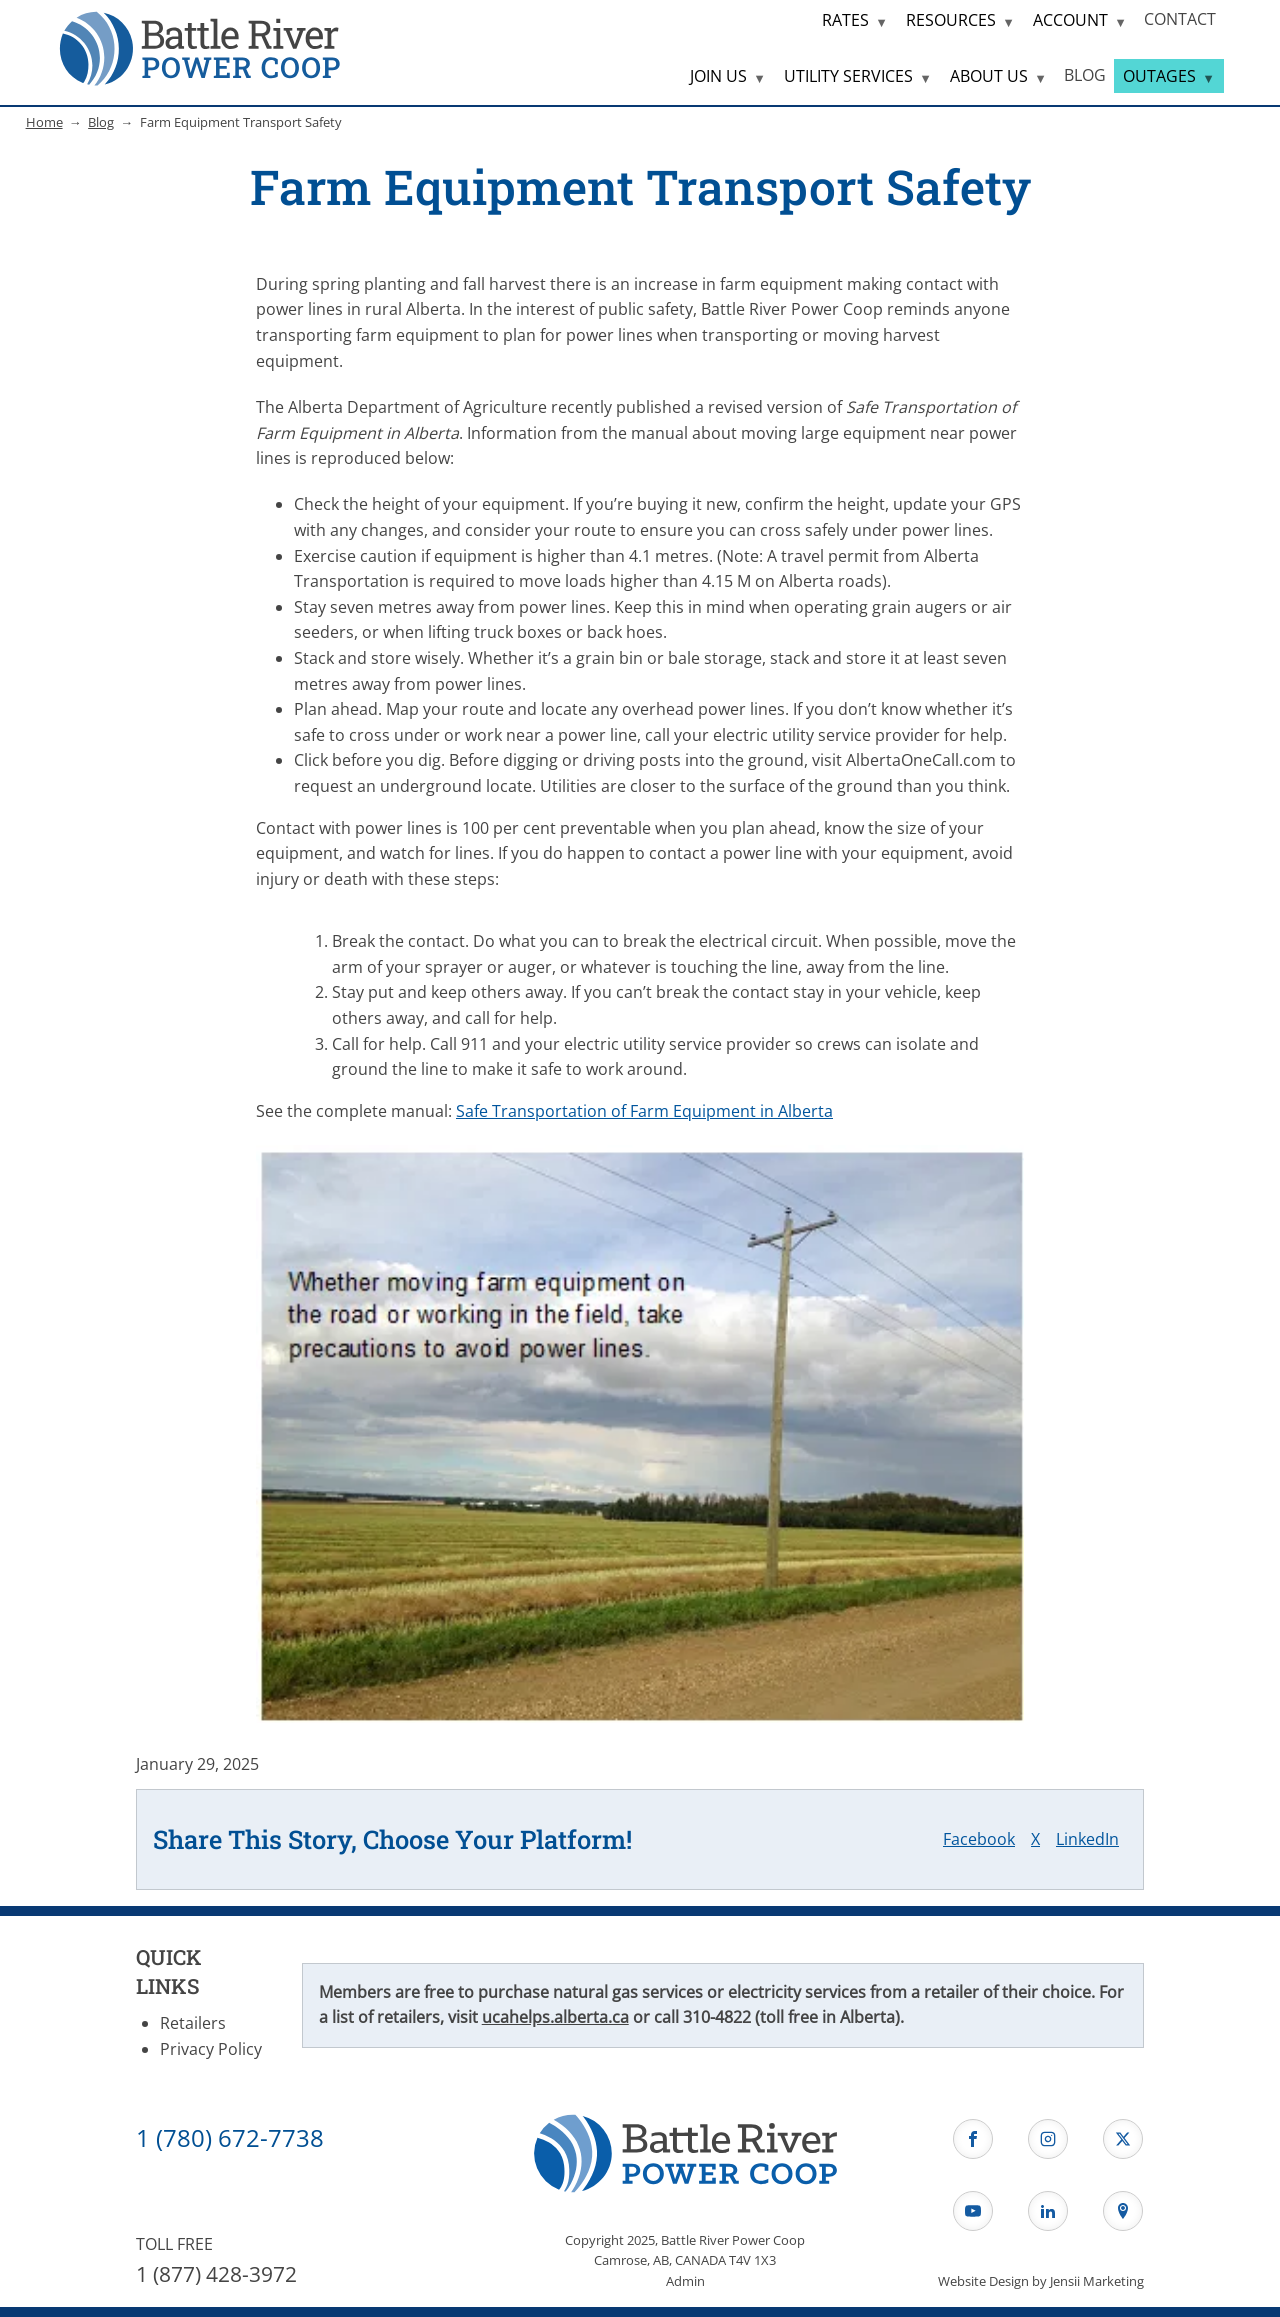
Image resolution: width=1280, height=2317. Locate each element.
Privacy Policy (211, 2049)
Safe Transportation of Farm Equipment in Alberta (644, 1111)
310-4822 (717, 2017)
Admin (685, 2281)
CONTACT (1180, 19)
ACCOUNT (1070, 20)
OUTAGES (1159, 76)
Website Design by (1041, 2281)
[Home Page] (200, 47)
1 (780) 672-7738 (230, 2137)
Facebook (979, 1839)
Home (44, 122)
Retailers (193, 2023)
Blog (101, 122)
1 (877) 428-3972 (216, 2274)
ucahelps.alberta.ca (555, 2017)
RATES (845, 20)
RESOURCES (951, 20)
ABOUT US (989, 76)
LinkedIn (1087, 1839)
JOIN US (718, 76)
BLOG (1085, 75)
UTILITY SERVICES (848, 76)
